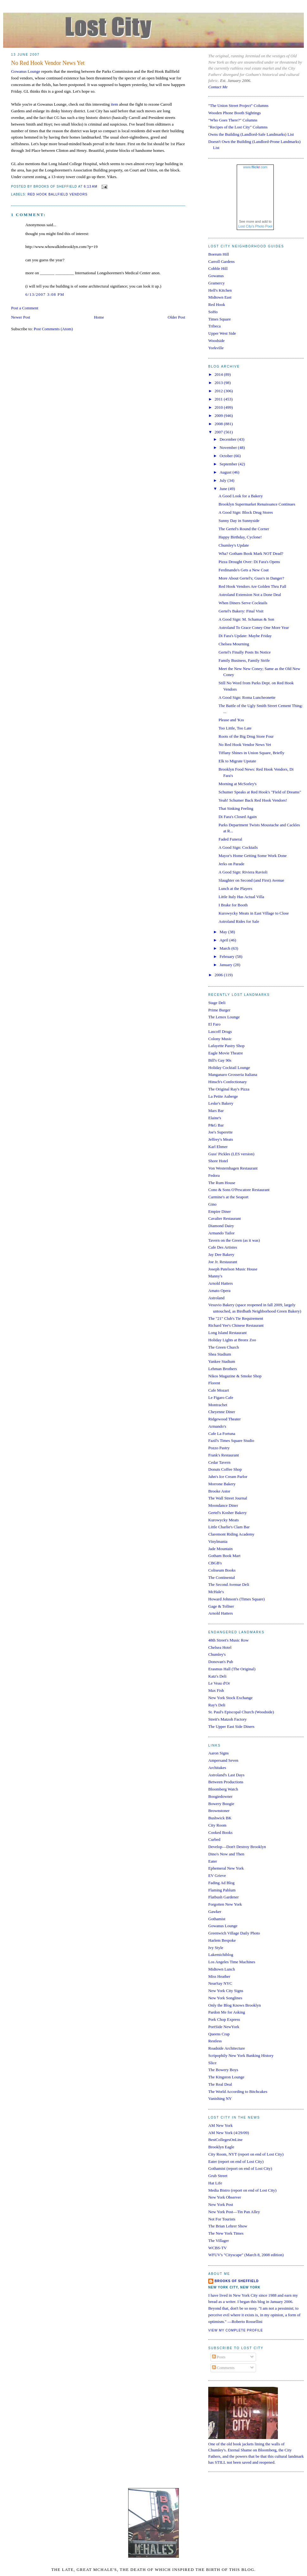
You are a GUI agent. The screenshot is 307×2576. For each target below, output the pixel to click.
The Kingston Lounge (226, 2077)
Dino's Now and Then (226, 1854)
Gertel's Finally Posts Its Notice (244, 652)
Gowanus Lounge (25, 71)
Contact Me (218, 86)
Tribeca (214, 326)
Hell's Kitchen (220, 290)
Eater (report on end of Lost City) (236, 2161)
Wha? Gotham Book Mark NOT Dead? (250, 553)
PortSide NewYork (223, 2026)
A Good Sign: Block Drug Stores (245, 512)
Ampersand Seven (223, 1760)
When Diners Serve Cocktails (242, 602)
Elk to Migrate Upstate (237, 761)
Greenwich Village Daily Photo (234, 1933)
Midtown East (219, 297)
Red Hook (216, 304)
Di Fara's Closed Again (237, 816)
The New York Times (225, 2233)
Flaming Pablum (221, 1890)
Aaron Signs (218, 1753)
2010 (219, 407)
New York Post (220, 2204)
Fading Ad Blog (221, 1882)
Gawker (214, 1911)
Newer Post (20, 317)
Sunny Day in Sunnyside (238, 520)
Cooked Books (220, 1832)
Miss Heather (219, 1976)
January (227, 964)
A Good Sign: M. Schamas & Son (246, 619)
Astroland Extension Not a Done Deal (249, 594)
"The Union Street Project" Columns (238, 105)
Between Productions (225, 1781)
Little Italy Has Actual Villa (241, 896)
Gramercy (216, 283)
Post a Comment (24, 308)
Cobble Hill (218, 268)
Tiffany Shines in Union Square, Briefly (251, 752)
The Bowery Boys (223, 2069)
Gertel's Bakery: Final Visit (240, 611)
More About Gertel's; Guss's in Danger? (251, 578)
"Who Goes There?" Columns (232, 120)
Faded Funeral (230, 839)
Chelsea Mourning (233, 644)
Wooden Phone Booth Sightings (234, 112)
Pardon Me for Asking (226, 2012)
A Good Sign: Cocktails (238, 847)
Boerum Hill (218, 254)
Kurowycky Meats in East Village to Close (253, 913)
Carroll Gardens (221, 261)
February (227, 956)
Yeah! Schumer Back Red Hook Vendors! (252, 800)
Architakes (217, 1767)
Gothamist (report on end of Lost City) (240, 2168)
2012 (219, 390)
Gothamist (216, 1918)
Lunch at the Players (235, 888)
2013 (219, 382)
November (229, 447)
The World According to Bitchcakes (237, 2091)
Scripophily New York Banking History (240, 2055)
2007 (219, 432)
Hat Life (215, 2183)
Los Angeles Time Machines (231, 1961)
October (227, 455)
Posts (219, 2357)
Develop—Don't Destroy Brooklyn (237, 1846)
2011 (219, 399)
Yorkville (216, 347)
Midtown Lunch (221, 1969)
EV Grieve (217, 1875)
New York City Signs (225, 1990)
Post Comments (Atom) (53, 328)
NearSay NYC (220, 1983)
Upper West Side (222, 333)
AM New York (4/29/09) (228, 2132)
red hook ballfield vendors (58, 194)
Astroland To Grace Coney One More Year (253, 627)
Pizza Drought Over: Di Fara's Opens (249, 561)
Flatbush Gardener (223, 1897)
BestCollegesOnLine (225, 2139)
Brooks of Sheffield (237, 2281)
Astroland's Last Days (226, 1774)
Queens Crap (219, 2034)
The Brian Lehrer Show (227, 2226)
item (114, 104)
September (229, 464)
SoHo (213, 311)
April (224, 940)
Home (99, 317)
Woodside (216, 340)
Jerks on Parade (231, 863)
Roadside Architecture (226, 2048)
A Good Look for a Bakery (240, 495)
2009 (219, 415)
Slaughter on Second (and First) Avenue (251, 880)
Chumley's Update (233, 545)
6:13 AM (90, 186)
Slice (212, 2062)
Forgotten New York (225, 1904)
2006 (219, 974)
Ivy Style (215, 1947)
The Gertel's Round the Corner (243, 528)
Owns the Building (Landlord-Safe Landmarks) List (251, 134)
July (224, 480)
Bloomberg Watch (223, 1789)
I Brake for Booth (232, 905)
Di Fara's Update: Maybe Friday (245, 635)
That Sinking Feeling (235, 808)
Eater (212, 1861)
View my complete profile (235, 2330)
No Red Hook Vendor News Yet (48, 63)
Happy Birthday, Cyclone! (240, 537)
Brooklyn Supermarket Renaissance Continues (256, 504)
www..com (255, 167)
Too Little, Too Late (234, 728)
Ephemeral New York (226, 1868)
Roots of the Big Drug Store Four (245, 736)
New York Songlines (225, 1998)
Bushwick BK (219, 1818)
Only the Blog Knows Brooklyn (234, 2005)
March (225, 948)
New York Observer (224, 2197)
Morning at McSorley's (237, 783)
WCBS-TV (217, 2247)
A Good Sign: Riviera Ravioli (242, 872)
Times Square (219, 319)
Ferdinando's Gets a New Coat (243, 570)
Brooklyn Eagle (221, 2147)
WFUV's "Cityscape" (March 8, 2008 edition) (246, 2254)
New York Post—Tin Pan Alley (234, 2211)
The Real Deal (220, 2084)
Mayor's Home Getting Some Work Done (252, 855)
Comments (223, 2367)
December (229, 439)
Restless (215, 2041)
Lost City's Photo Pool (255, 226)
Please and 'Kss (231, 719)
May (224, 931)
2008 (219, 423)
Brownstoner (218, 1810)
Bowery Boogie (221, 1803)
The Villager (218, 2240)
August (226, 472)
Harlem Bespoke (222, 1940)
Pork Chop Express (224, 2019)
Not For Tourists (221, 2219)
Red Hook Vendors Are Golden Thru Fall (252, 586)
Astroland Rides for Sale (238, 921)
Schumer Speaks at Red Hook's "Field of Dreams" (259, 792)
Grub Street (217, 2175)
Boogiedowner (220, 1796)
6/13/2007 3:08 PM (44, 294)
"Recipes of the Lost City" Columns (237, 127)
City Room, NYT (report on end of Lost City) (246, 2154)
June (224, 488)
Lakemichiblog (220, 1954)
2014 (219, 374)
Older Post (176, 317)
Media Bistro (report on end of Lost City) (242, 2190)
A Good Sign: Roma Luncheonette (246, 697)
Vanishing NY (220, 2098)
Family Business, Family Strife (244, 660)
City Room (217, 1825)
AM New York (220, 2125)
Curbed (214, 1839)
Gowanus (216, 275)
